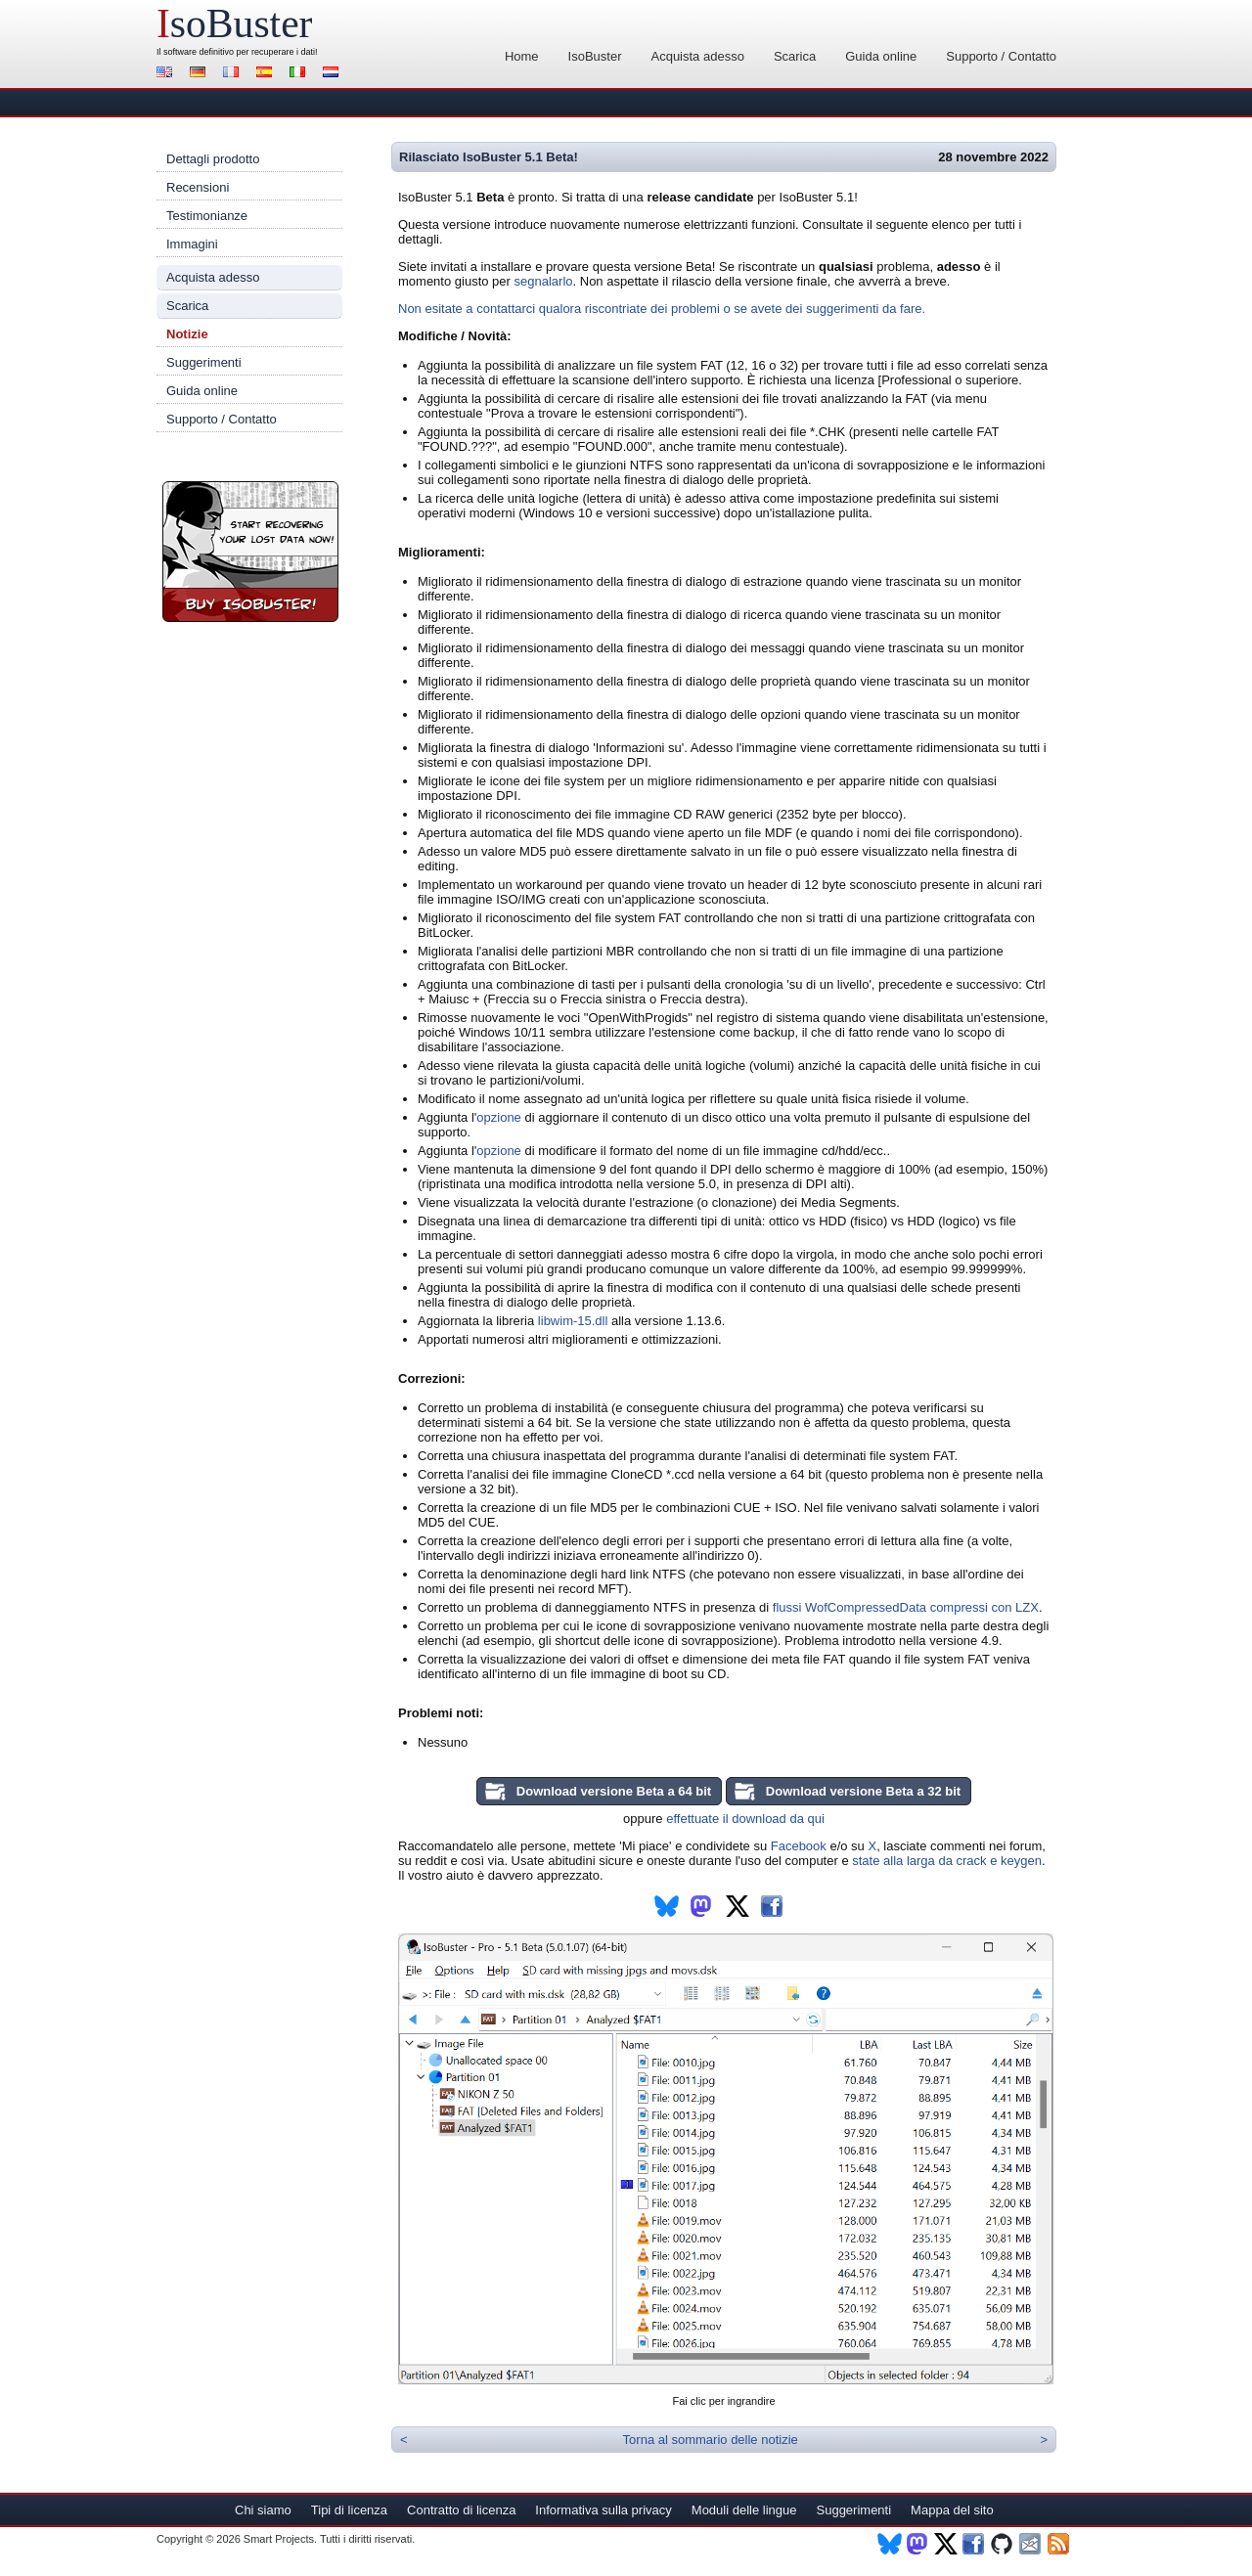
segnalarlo (543, 281)
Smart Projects (279, 2539)
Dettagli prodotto (212, 159)
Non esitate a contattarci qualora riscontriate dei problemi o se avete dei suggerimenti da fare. (661, 308)
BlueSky (889, 2543)
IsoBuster (595, 56)
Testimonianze (206, 215)
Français (234, 74)
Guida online (881, 56)
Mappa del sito (952, 2510)
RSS (1060, 2543)
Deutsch (200, 74)
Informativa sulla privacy (603, 2510)
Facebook (799, 1846)
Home (522, 56)
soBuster (234, 23)
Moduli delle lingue (744, 2510)
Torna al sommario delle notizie (710, 2439)
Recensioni (197, 187)
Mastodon (918, 2543)
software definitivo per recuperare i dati (239, 52)
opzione (498, 1117)
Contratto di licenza (461, 2510)
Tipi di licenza (349, 2510)
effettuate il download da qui (745, 1818)
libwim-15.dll (573, 1320)
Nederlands (333, 74)
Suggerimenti (204, 362)
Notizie (187, 334)
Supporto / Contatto (1001, 56)
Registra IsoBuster (250, 551)
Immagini (192, 244)
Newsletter (1031, 2543)
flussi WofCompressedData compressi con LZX (906, 1607)
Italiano (300, 74)
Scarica (795, 56)
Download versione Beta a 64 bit (613, 1791)
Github (1003, 2543)
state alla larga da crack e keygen (947, 1860)
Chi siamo (263, 2510)
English (167, 74)
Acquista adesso (696, 56)
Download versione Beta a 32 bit (863, 1791)
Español (267, 74)
